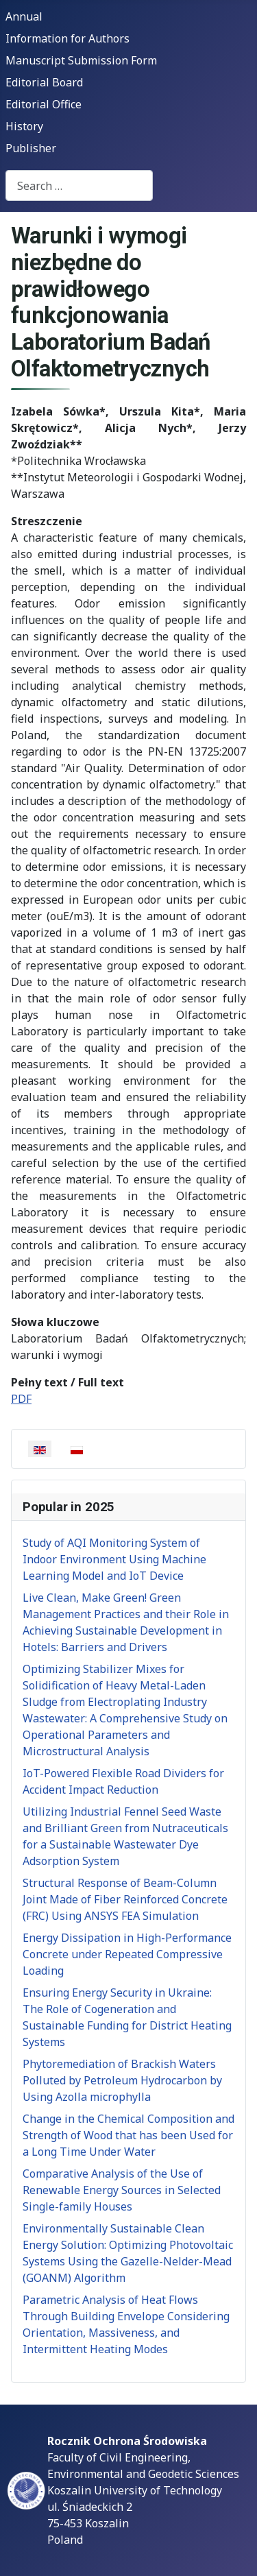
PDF (21, 1398)
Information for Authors (67, 38)
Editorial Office (43, 104)
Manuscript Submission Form (81, 60)
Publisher (30, 148)
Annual (23, 16)
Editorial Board (44, 82)
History (24, 126)
